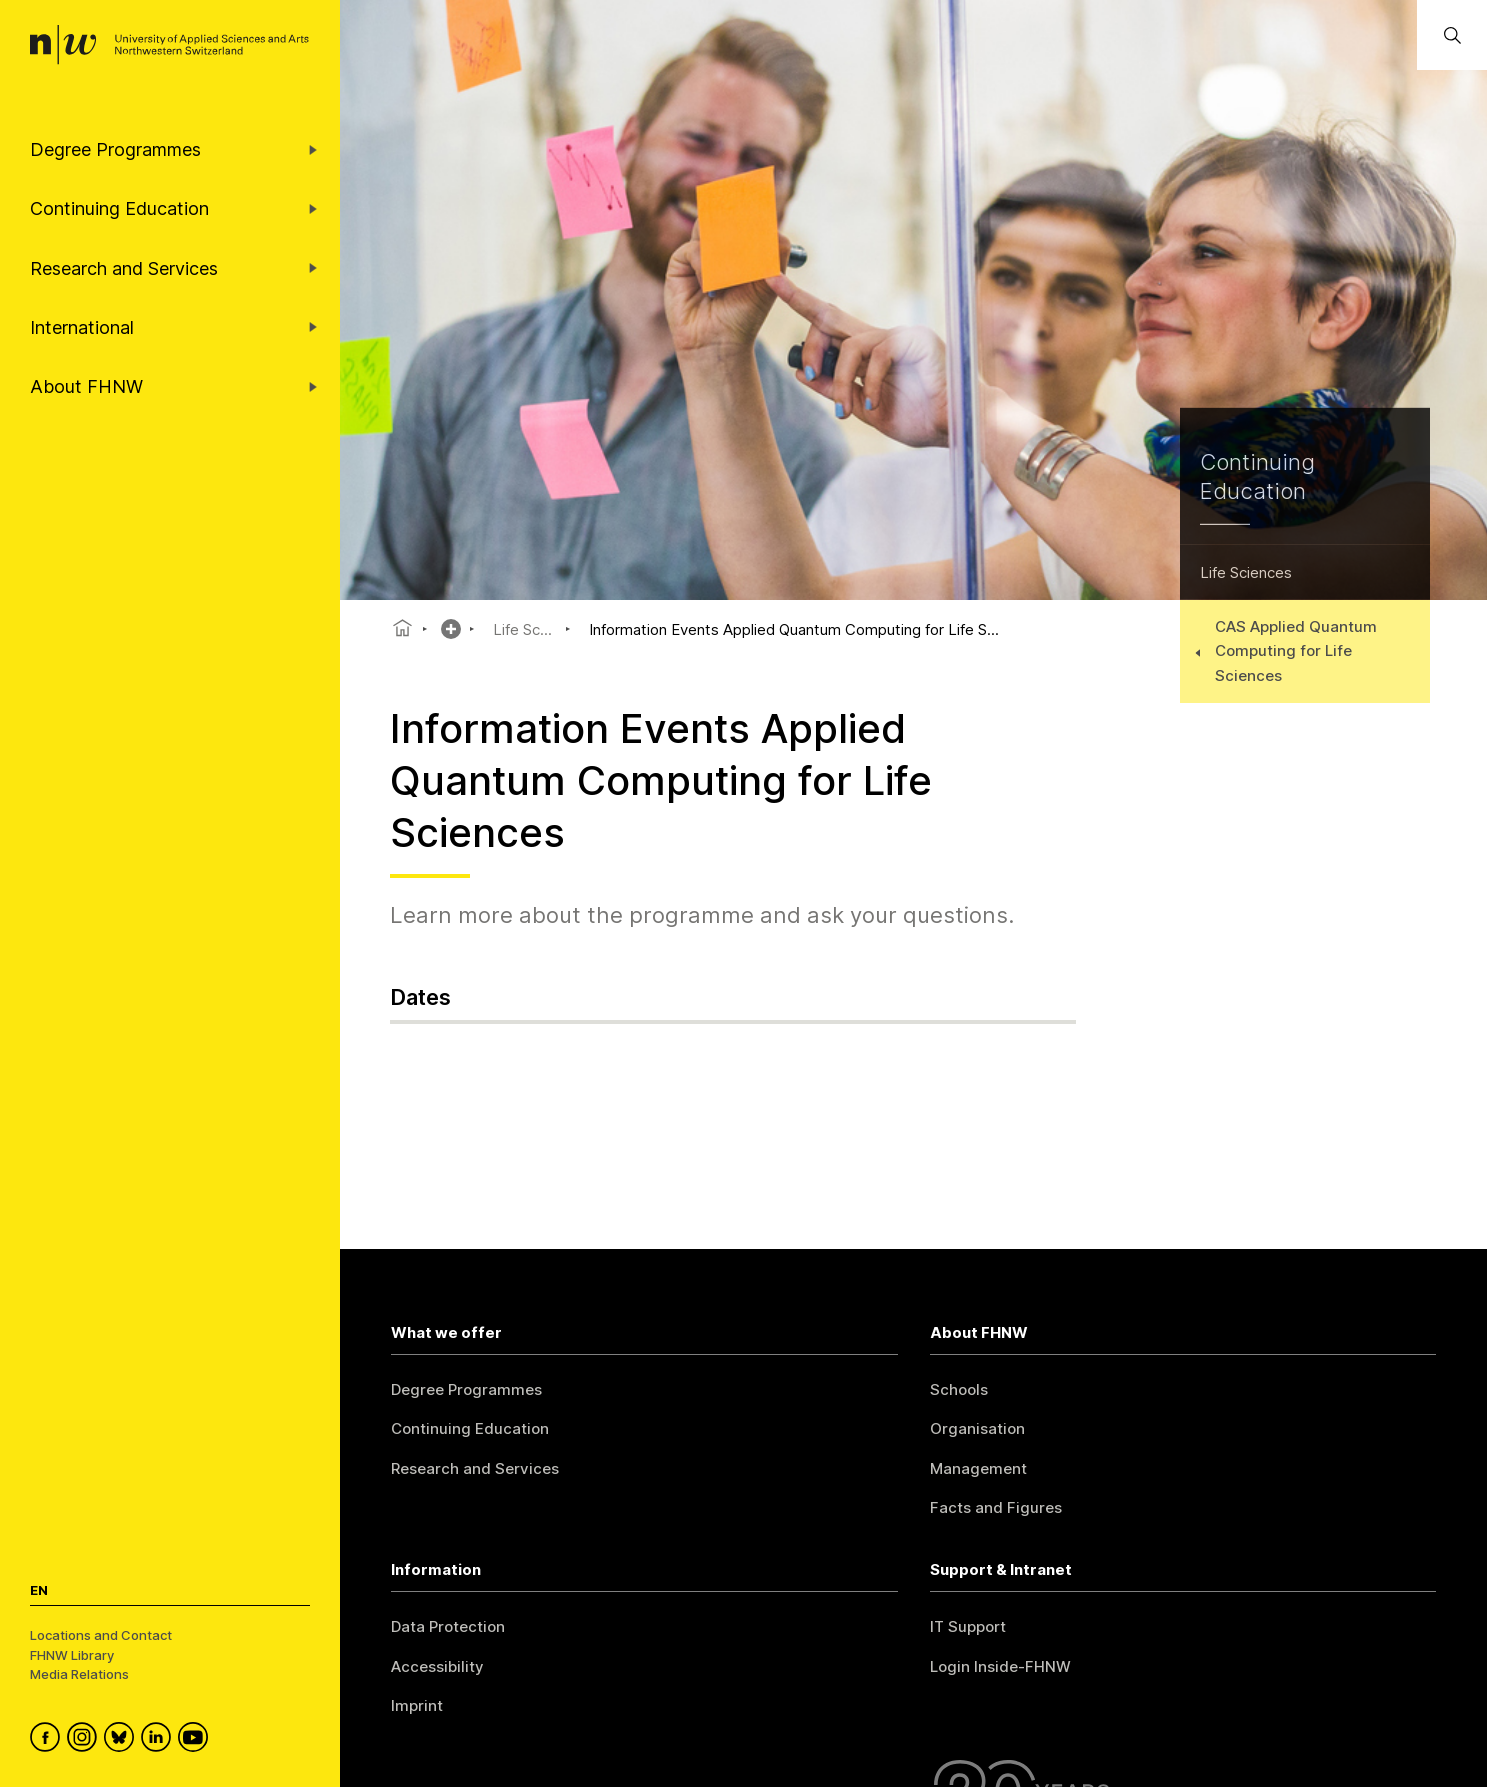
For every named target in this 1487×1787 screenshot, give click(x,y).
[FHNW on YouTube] (196, 1740)
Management (978, 1468)
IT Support (968, 1626)
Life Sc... (522, 629)
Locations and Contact (101, 1635)
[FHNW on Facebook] (48, 1740)
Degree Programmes (466, 1389)
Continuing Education (470, 1428)
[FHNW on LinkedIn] (159, 1740)
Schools (959, 1389)
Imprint (417, 1705)
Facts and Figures (996, 1507)
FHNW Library (72, 1655)
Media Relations (79, 1674)
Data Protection (448, 1626)
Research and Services (475, 1468)
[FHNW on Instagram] (85, 1740)
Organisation (977, 1428)
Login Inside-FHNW (1000, 1666)
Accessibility (437, 1666)
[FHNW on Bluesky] (122, 1740)
